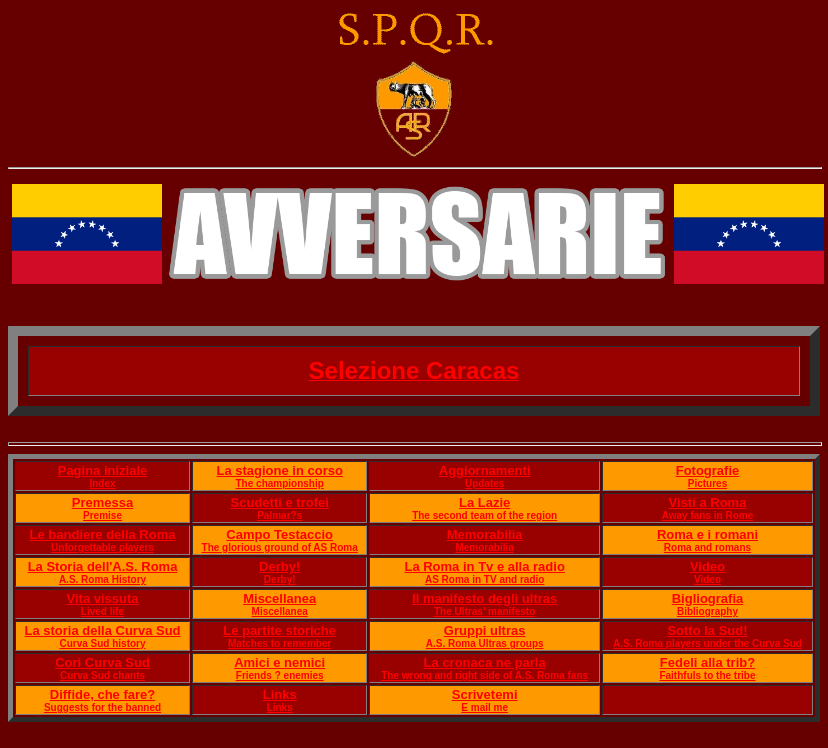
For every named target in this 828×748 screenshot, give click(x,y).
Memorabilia (485, 534)
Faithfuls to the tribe (707, 675)
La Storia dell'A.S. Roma (103, 566)
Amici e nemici (279, 662)
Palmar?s (279, 515)
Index (102, 483)
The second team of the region (484, 515)
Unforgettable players (102, 547)
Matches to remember (279, 643)
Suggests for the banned (102, 707)
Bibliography (707, 611)
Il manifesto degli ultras (484, 598)
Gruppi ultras (485, 630)
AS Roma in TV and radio (484, 579)
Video (707, 566)
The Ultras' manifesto (484, 611)
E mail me (484, 707)
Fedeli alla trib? (707, 662)
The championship (280, 483)
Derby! (279, 566)
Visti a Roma (708, 502)
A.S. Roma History (102, 579)
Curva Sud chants (102, 675)
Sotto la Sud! (707, 630)
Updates (484, 483)
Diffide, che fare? (102, 694)
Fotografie (708, 470)
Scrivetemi (485, 694)
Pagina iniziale (103, 470)
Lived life (102, 611)
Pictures (707, 483)
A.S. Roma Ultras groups (485, 643)
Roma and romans (707, 547)
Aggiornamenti (485, 470)
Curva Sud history (102, 643)
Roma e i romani (707, 534)
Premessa (102, 502)
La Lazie (484, 502)
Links (280, 694)
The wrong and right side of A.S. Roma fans (484, 675)
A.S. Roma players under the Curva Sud (707, 643)
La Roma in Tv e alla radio (484, 566)
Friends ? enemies (280, 675)
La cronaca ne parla (485, 662)
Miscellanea (279, 598)
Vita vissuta (103, 598)
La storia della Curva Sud (102, 630)
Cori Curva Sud (102, 662)
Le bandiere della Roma (103, 534)
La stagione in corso (279, 470)
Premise (102, 515)
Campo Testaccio (279, 534)
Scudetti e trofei (280, 502)
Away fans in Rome (708, 515)
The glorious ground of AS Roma (280, 547)
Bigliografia (708, 598)
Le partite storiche (279, 630)
